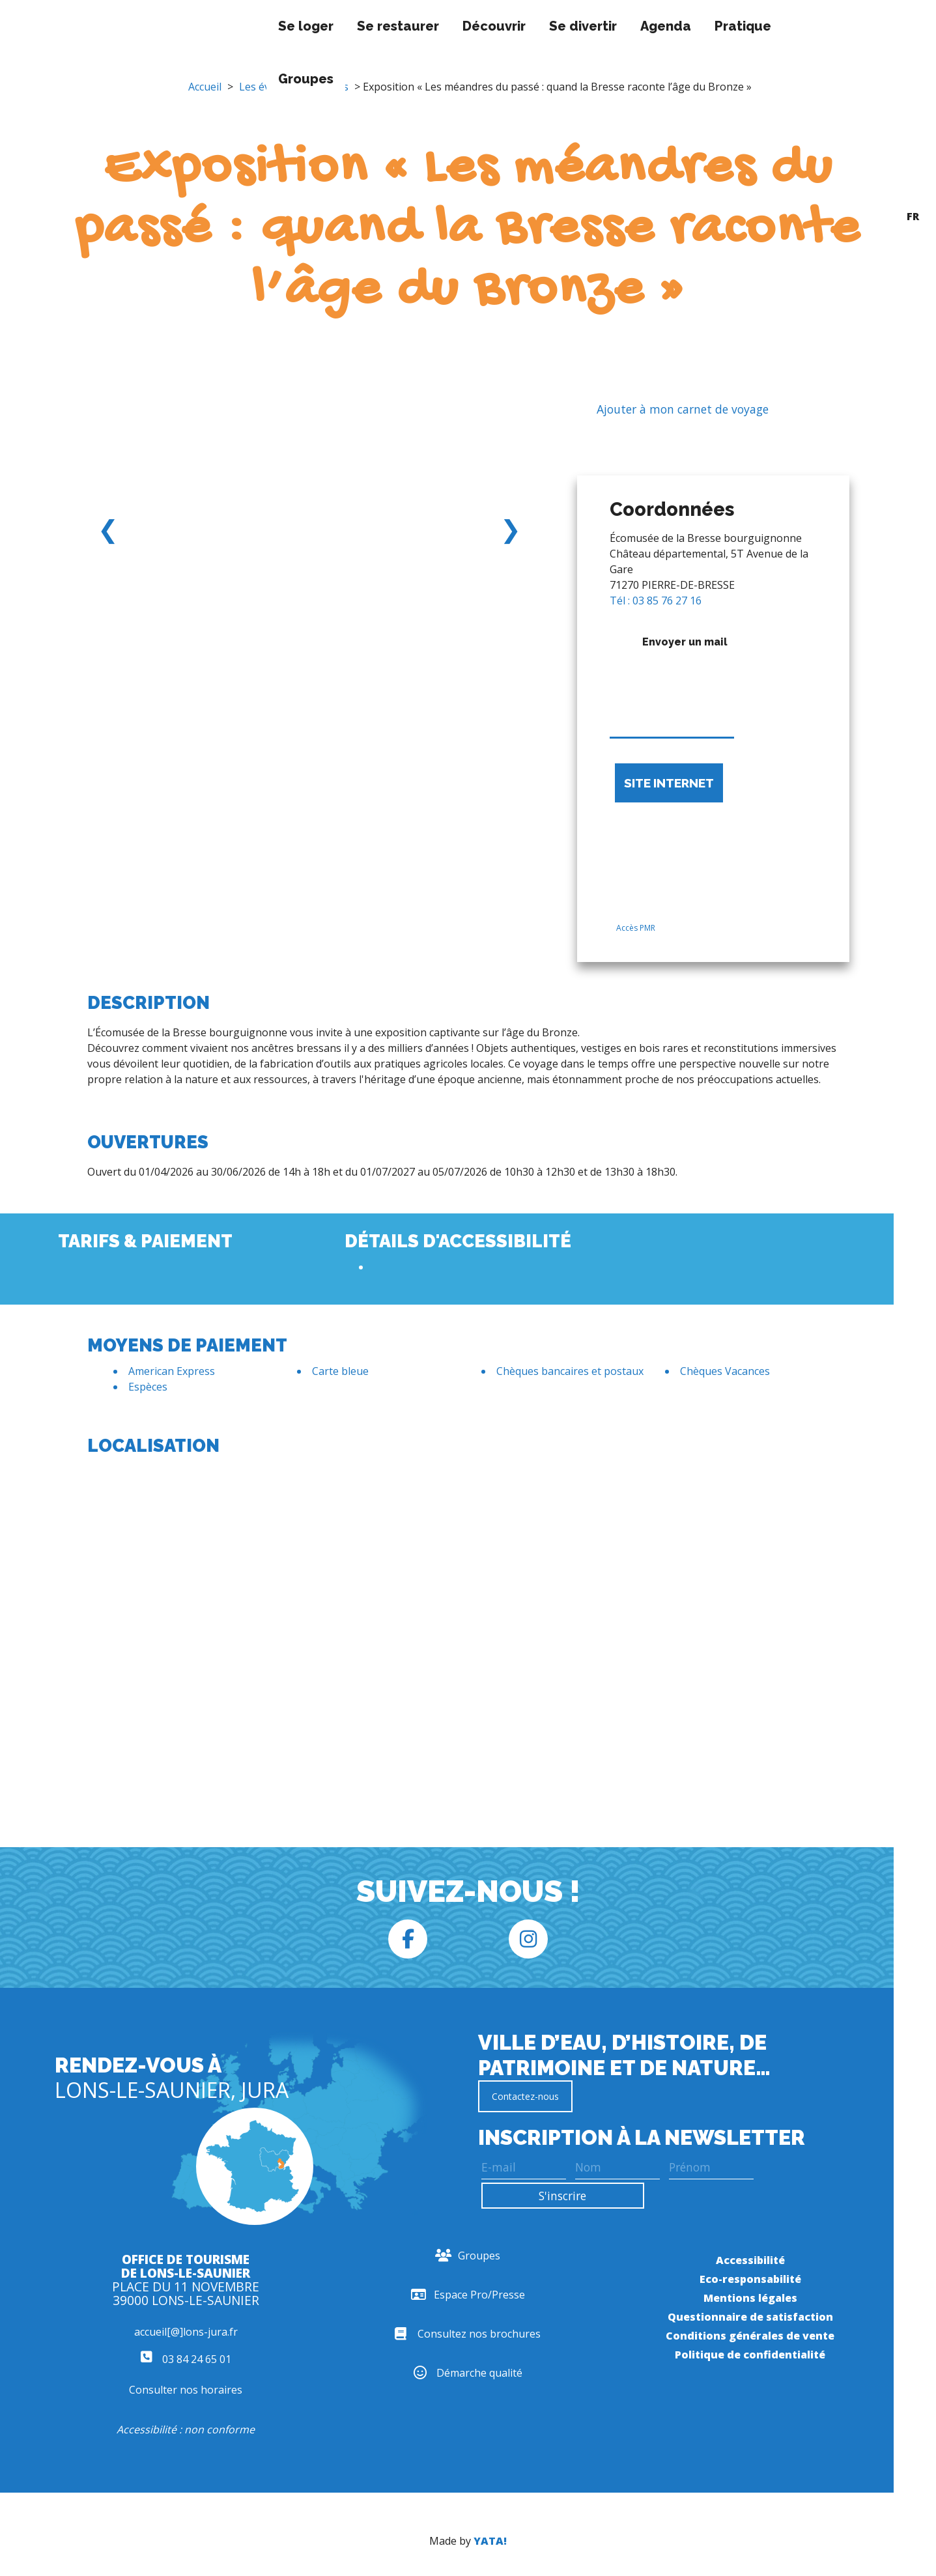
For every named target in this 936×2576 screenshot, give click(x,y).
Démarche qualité (468, 2373)
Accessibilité (750, 2260)
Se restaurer (333, 26)
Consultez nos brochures (468, 2334)
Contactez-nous (525, 2096)
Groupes (241, 79)
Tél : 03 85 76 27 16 (656, 600)
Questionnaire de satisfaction (750, 2317)
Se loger (241, 26)
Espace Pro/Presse (468, 2294)
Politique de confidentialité (750, 2354)
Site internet (669, 783)
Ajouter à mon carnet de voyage (673, 410)
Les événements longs (293, 86)
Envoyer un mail (672, 683)
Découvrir (429, 26)
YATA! (490, 2541)
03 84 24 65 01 (185, 2359)
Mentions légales (750, 2298)
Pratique (678, 26)
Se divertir (518, 26)
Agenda (601, 26)
